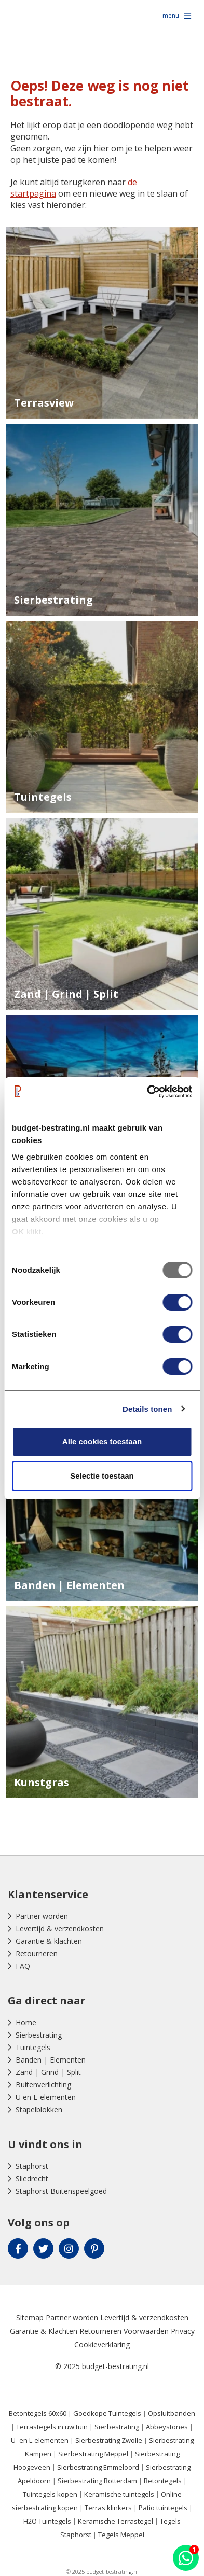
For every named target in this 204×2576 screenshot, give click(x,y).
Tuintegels (33, 2047)
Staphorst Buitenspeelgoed (61, 2191)
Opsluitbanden (171, 2413)
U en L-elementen (46, 2097)
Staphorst (32, 2166)
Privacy (183, 2331)
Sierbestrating (39, 2035)
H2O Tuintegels (47, 2521)
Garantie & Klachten (43, 2331)
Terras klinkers (108, 2507)
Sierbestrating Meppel (93, 2453)
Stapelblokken (39, 2109)
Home (26, 2022)
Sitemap (30, 2317)
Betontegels (163, 2480)
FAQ (23, 1966)
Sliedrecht (32, 2178)
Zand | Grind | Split (48, 2072)
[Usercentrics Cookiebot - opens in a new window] (147, 1091)
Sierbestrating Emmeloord (98, 2467)
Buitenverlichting (43, 2085)
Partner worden (42, 1916)
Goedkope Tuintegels (107, 2413)
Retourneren (37, 1953)
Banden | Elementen (51, 2060)
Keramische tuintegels (119, 2494)
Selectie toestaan (102, 1475)
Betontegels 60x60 (37, 2413)
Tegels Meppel (121, 2534)
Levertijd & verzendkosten (60, 1928)
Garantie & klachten (49, 1941)
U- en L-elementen (40, 2440)
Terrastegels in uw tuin (52, 2426)
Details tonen (147, 1408)
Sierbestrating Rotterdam (97, 2480)
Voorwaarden (146, 2331)
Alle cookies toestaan (102, 1441)
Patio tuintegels (163, 2507)
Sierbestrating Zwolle (108, 2440)
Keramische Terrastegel (115, 2521)
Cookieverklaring (102, 2344)
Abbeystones (167, 2426)
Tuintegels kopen (50, 2494)
